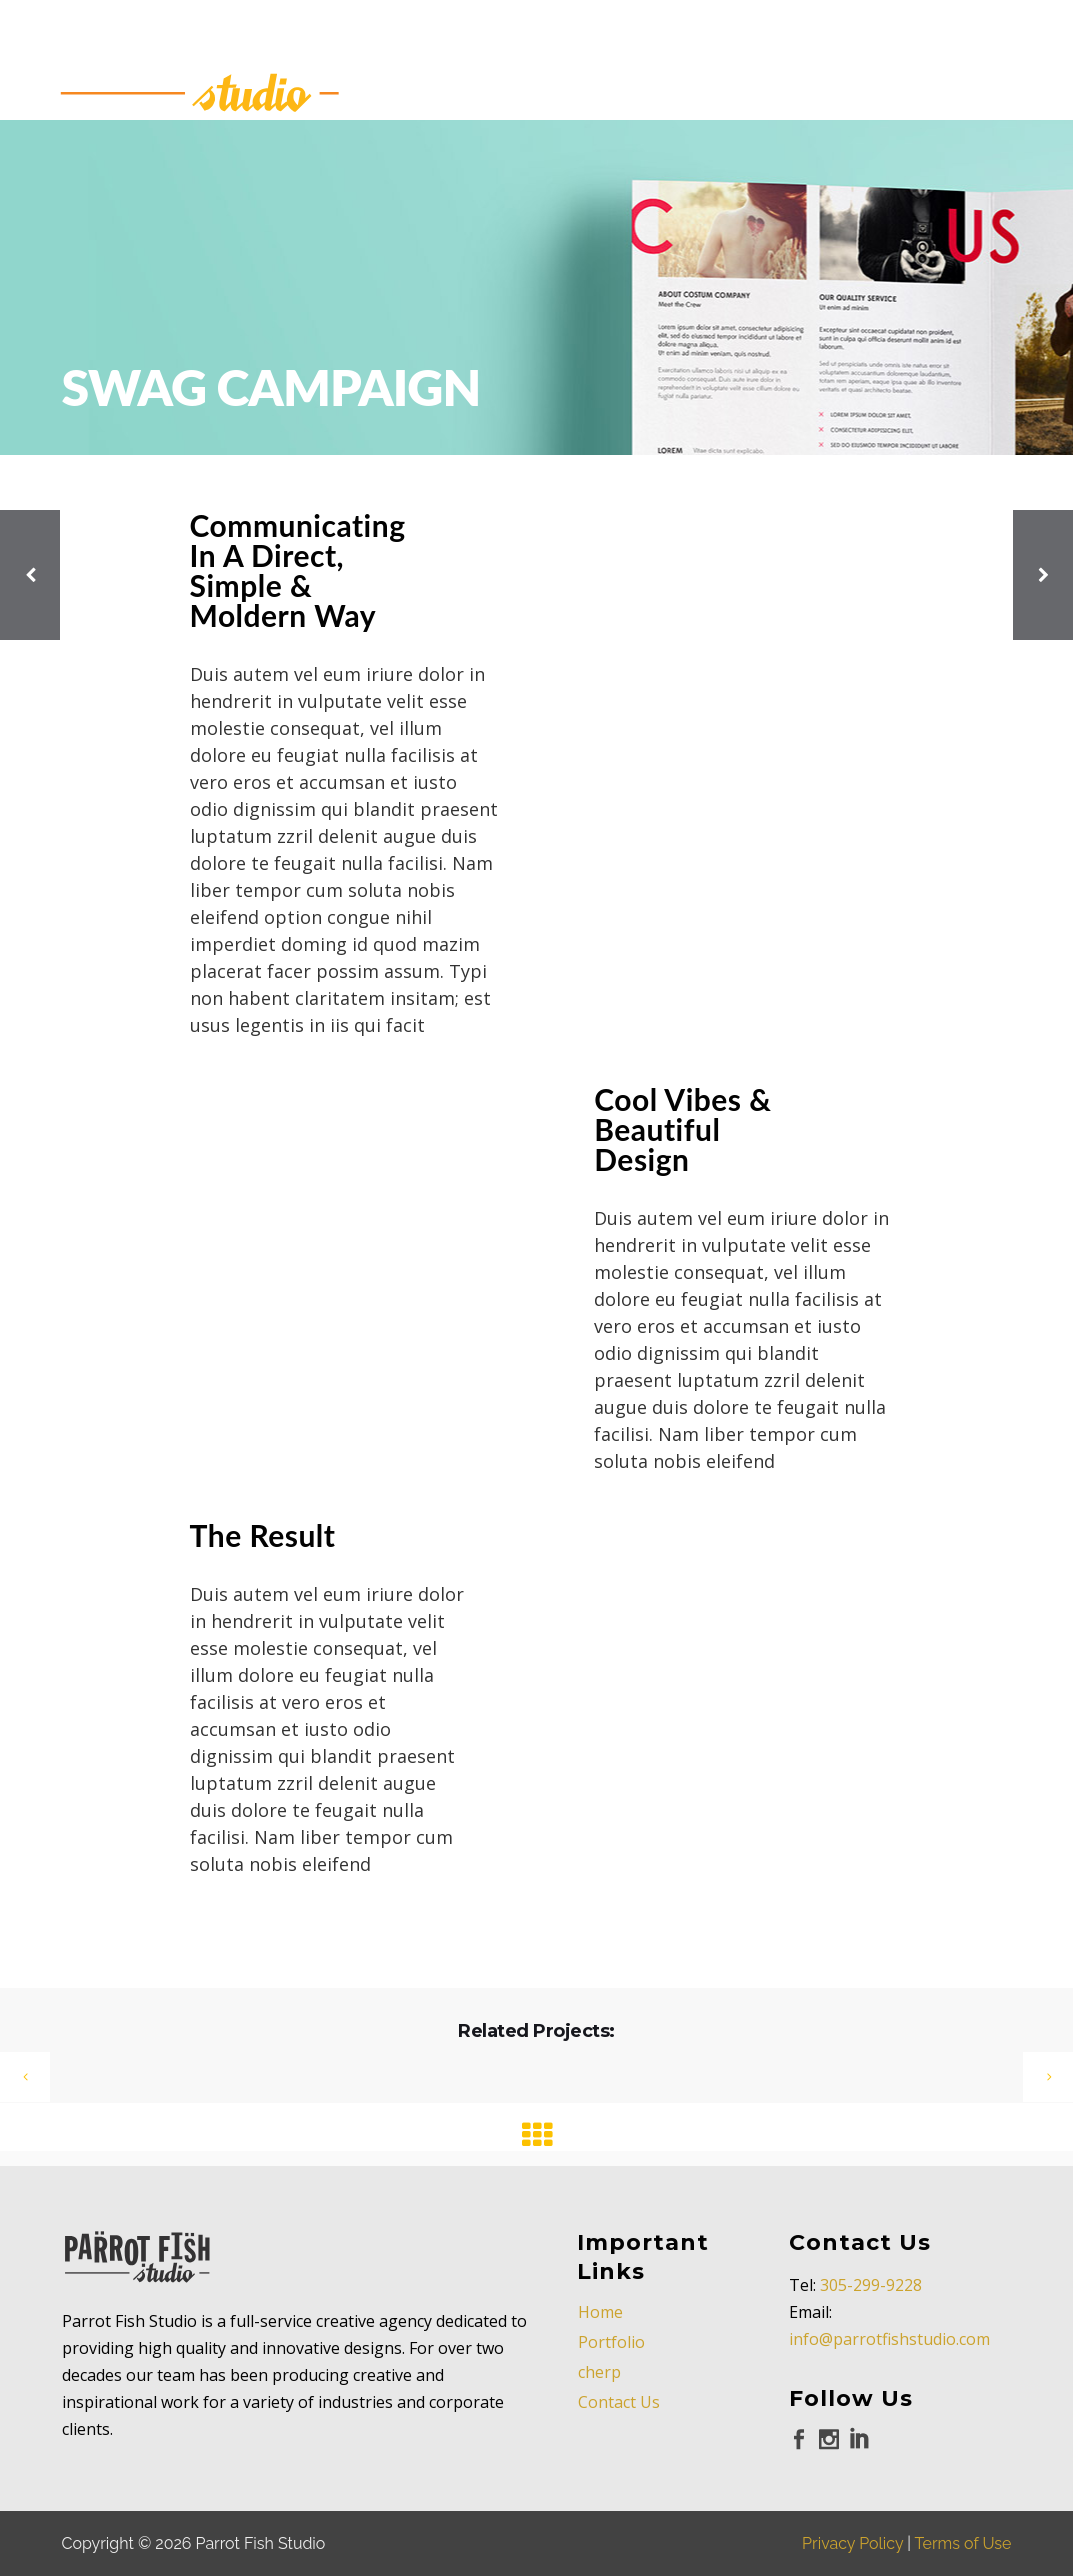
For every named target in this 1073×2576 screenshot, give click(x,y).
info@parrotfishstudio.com (889, 2339)
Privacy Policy (852, 2543)
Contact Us (619, 2402)
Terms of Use (963, 2543)
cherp (599, 2372)
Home (600, 2312)
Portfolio (611, 2342)
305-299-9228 (871, 2285)
